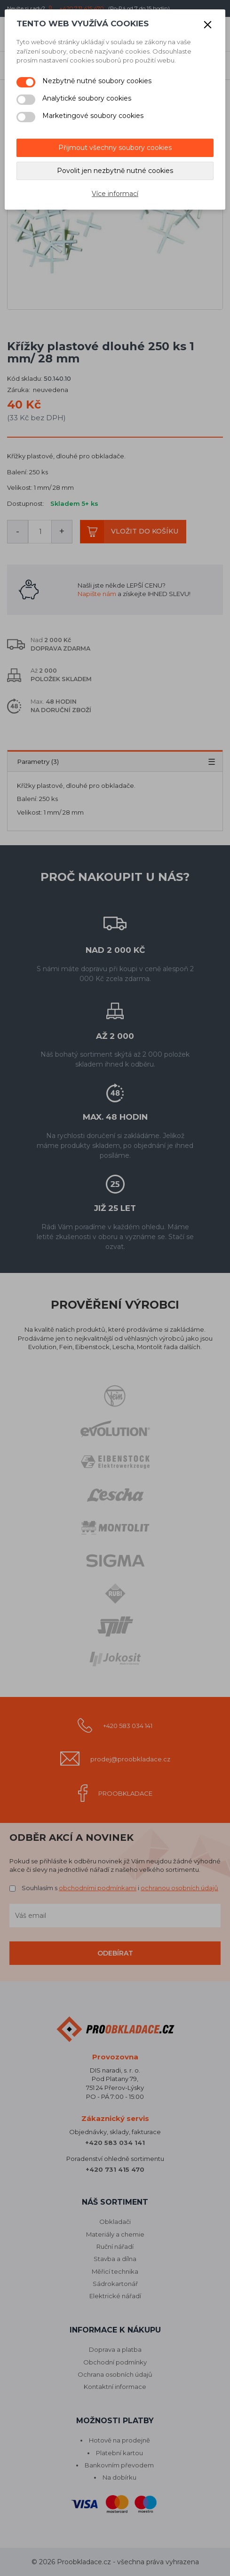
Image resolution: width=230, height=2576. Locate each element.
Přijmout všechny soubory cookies (115, 147)
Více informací (115, 193)
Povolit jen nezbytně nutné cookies (115, 170)
